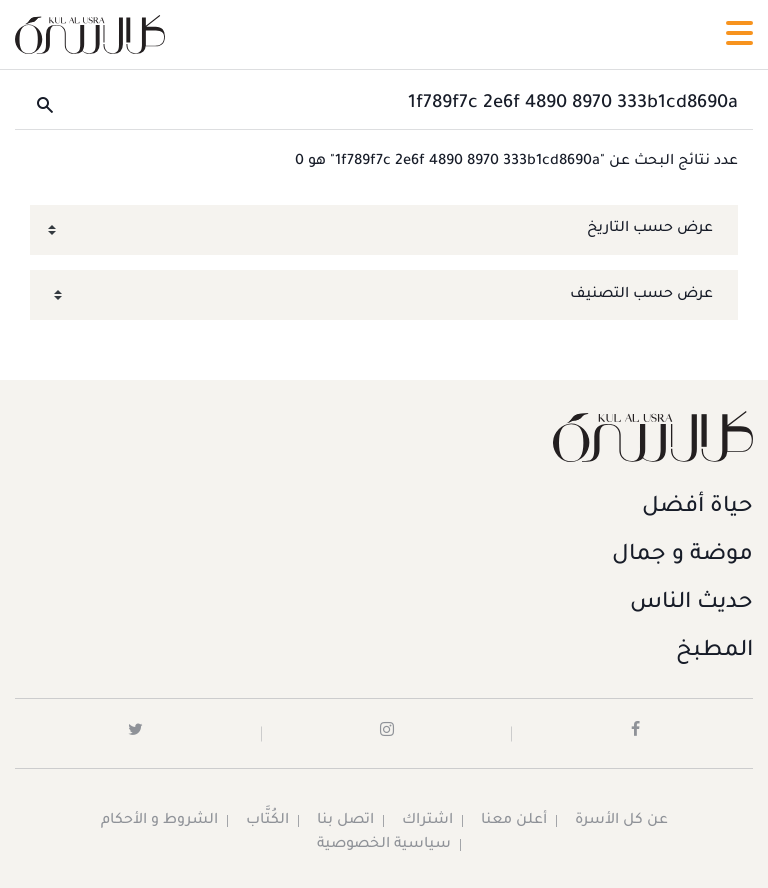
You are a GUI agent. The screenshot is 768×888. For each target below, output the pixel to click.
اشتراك (427, 821)
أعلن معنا (514, 821)
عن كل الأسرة (621, 821)
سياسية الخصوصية (384, 845)
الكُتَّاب (267, 821)
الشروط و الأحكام (159, 821)
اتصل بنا (345, 821)
